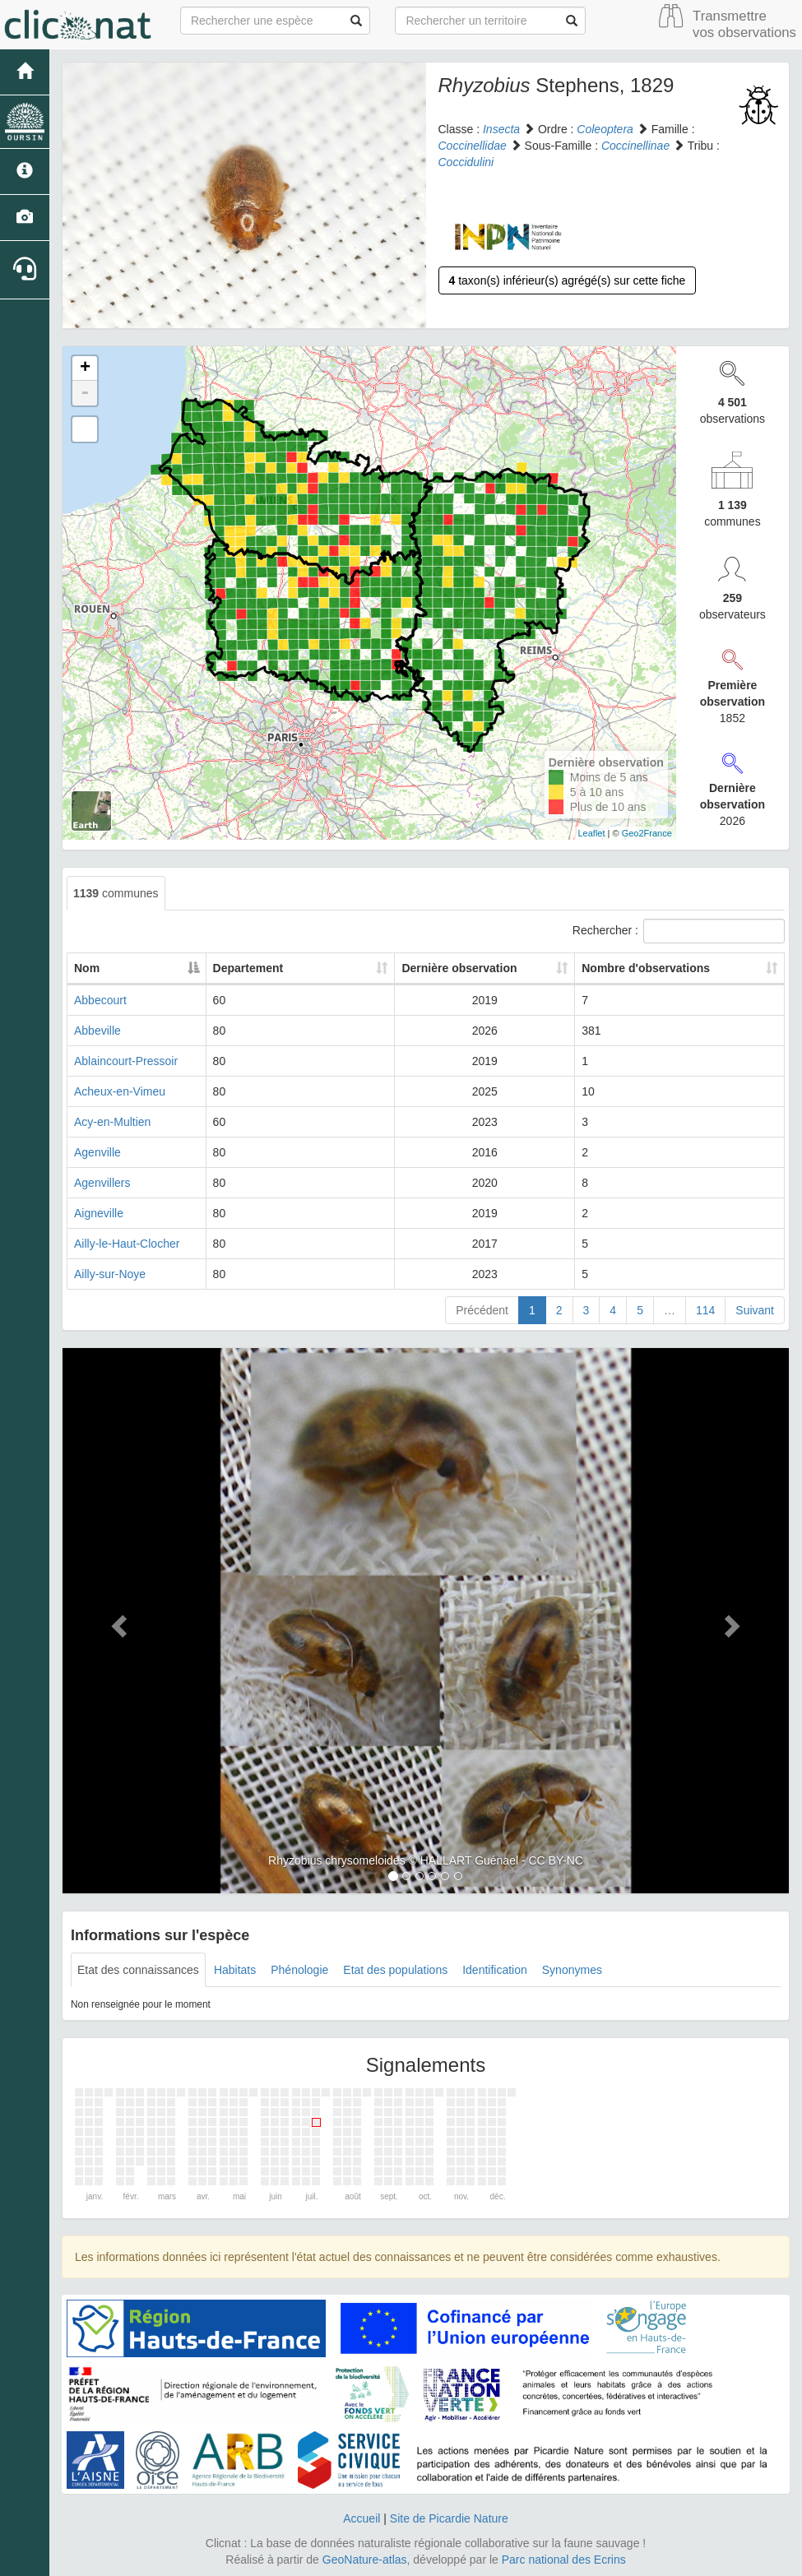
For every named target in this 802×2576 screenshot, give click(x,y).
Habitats (235, 1969)
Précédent (482, 1310)
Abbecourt (100, 1000)
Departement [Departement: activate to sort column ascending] (348, 968)
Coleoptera (605, 129)
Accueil (361, 2518)
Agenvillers (102, 1182)
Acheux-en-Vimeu (119, 1091)
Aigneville (98, 1213)
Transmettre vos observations (744, 24)
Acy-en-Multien (112, 1121)
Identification (494, 1969)
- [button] (84, 393)
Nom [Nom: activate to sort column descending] (87, 968)
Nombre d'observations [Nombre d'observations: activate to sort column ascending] (669, 968)
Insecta (501, 129)
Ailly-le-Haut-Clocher (126, 1243)
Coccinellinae (635, 145)
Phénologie (299, 1969)
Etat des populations (395, 1969)
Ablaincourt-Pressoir (126, 1061)
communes (116, 893)
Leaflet (591, 833)
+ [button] (85, 368)
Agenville (97, 1152)
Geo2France (647, 833)
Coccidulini (466, 162)
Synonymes (572, 1969)
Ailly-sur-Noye (110, 1274)
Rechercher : (679, 931)
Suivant (754, 1310)
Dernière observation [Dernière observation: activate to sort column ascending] (491, 968)
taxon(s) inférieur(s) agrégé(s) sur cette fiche (567, 280)
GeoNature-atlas (364, 2559)
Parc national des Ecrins (564, 2559)
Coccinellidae (472, 145)
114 (705, 1310)
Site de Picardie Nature (449, 2518)
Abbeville (97, 1030)
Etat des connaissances (138, 1969)
